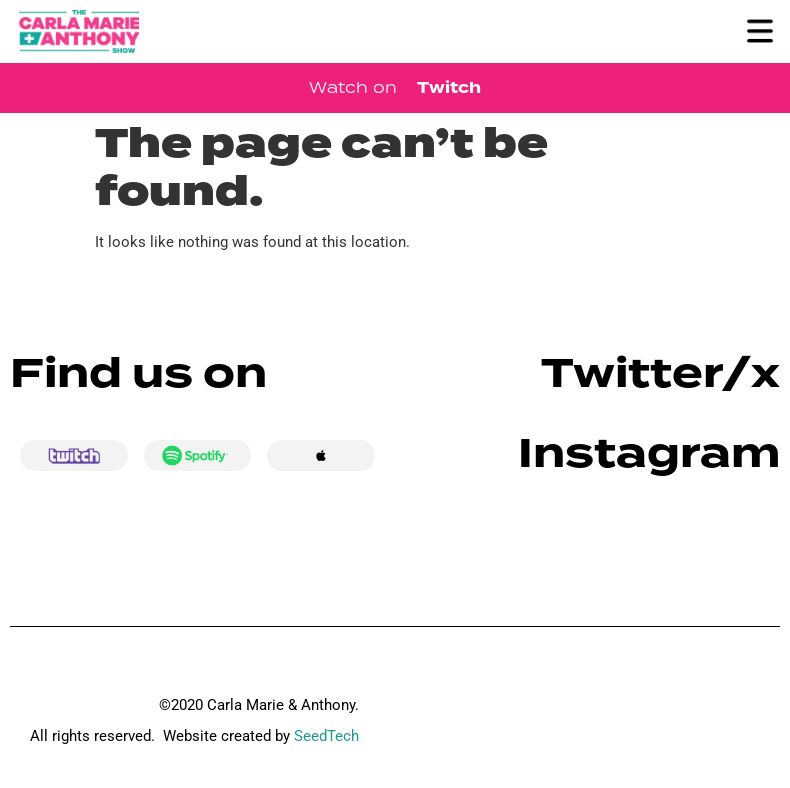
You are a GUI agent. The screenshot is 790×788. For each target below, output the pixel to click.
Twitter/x (660, 373)
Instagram (649, 453)
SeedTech (326, 736)
